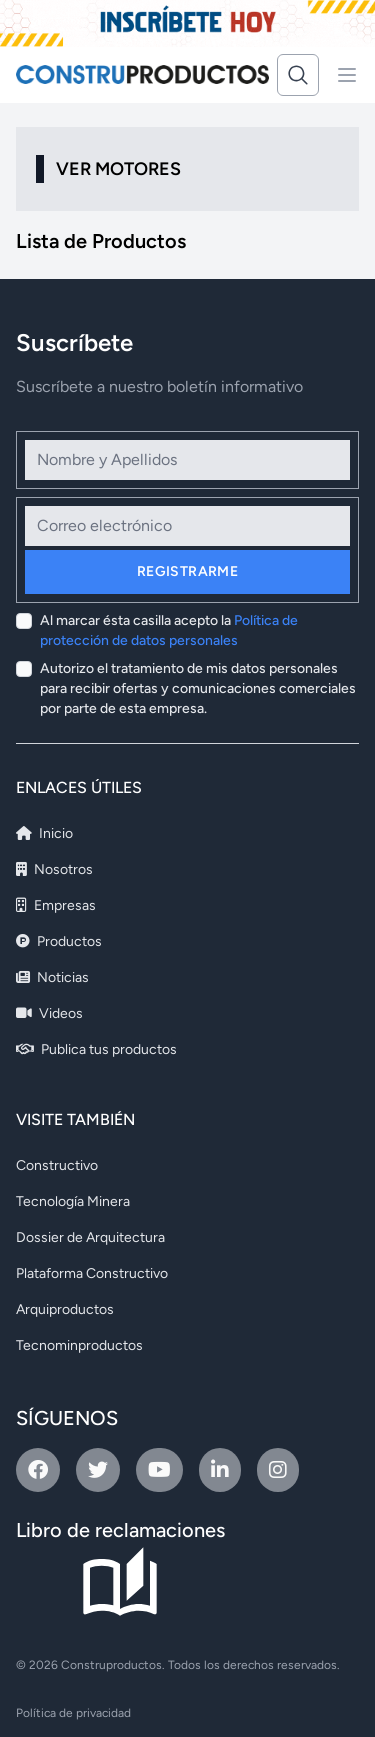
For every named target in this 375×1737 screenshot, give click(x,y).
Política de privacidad (73, 1713)
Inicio (44, 833)
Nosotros (54, 869)
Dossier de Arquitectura (90, 1237)
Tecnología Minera (73, 1201)
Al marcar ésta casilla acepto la (169, 630)
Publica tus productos (96, 1049)
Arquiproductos (65, 1309)
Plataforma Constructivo (92, 1273)
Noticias (52, 977)
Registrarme (187, 571)
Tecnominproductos (79, 1345)
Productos (59, 941)
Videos (49, 1013)
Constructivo (57, 1165)
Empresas (56, 905)
